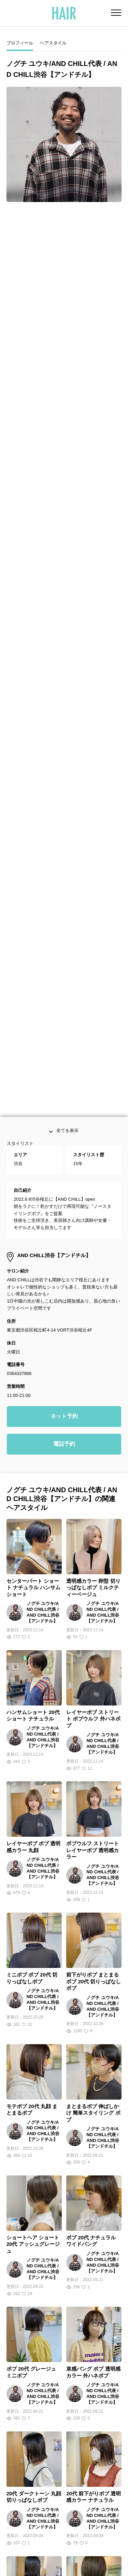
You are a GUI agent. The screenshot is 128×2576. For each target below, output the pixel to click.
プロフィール (19, 42)
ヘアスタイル (53, 42)
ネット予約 (64, 1287)
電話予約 (64, 1315)
